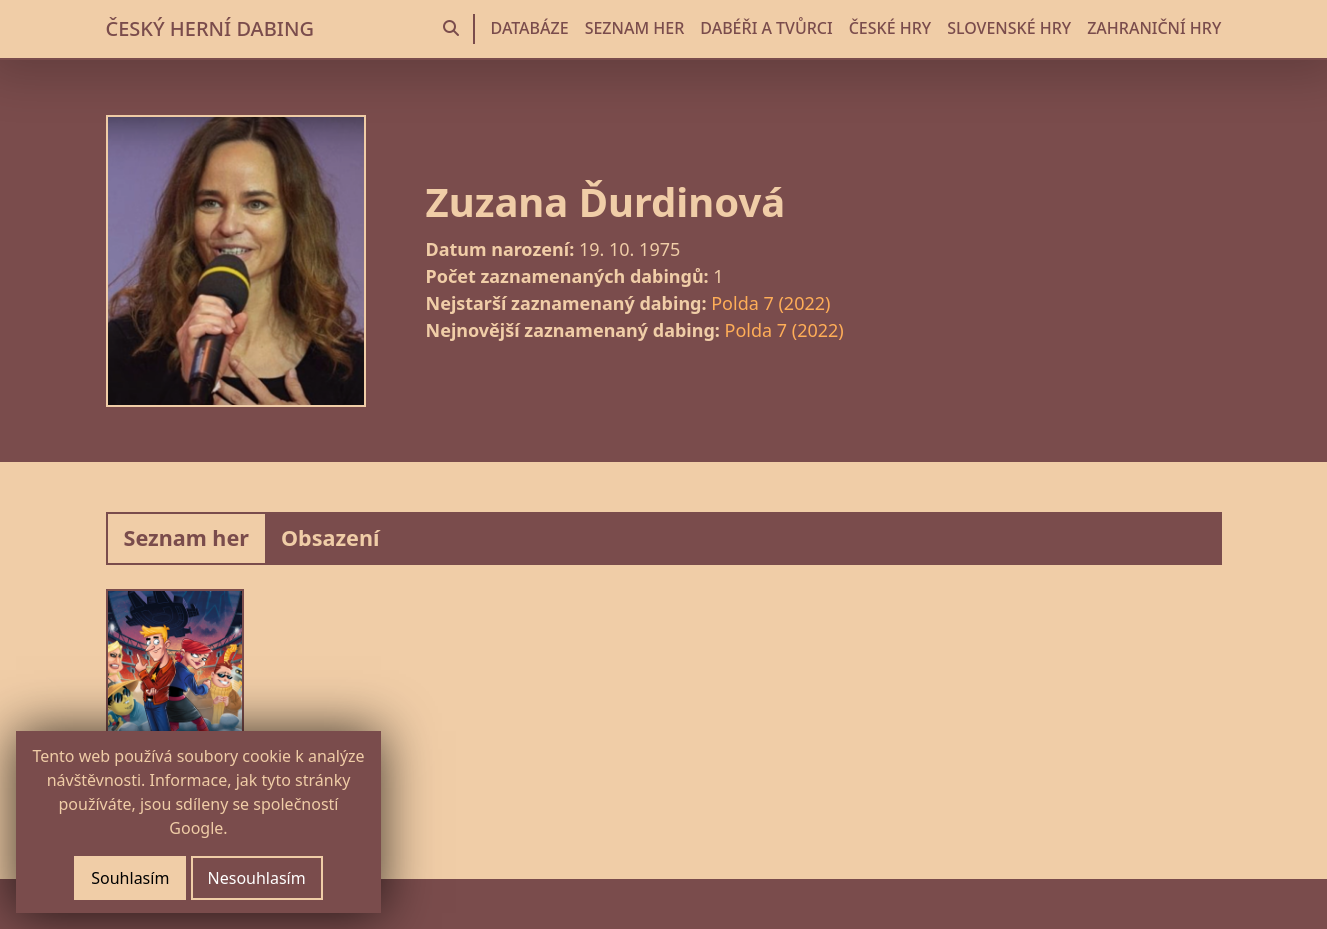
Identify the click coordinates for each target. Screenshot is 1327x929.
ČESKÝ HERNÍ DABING (210, 28)
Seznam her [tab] (186, 537)
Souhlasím (130, 878)
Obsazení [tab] (330, 537)
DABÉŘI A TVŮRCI (766, 28)
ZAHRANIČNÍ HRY (1154, 28)
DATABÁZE (530, 28)
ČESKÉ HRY (890, 28)
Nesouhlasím (257, 878)
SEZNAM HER (635, 28)
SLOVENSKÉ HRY (1009, 28)
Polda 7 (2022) (770, 303)
